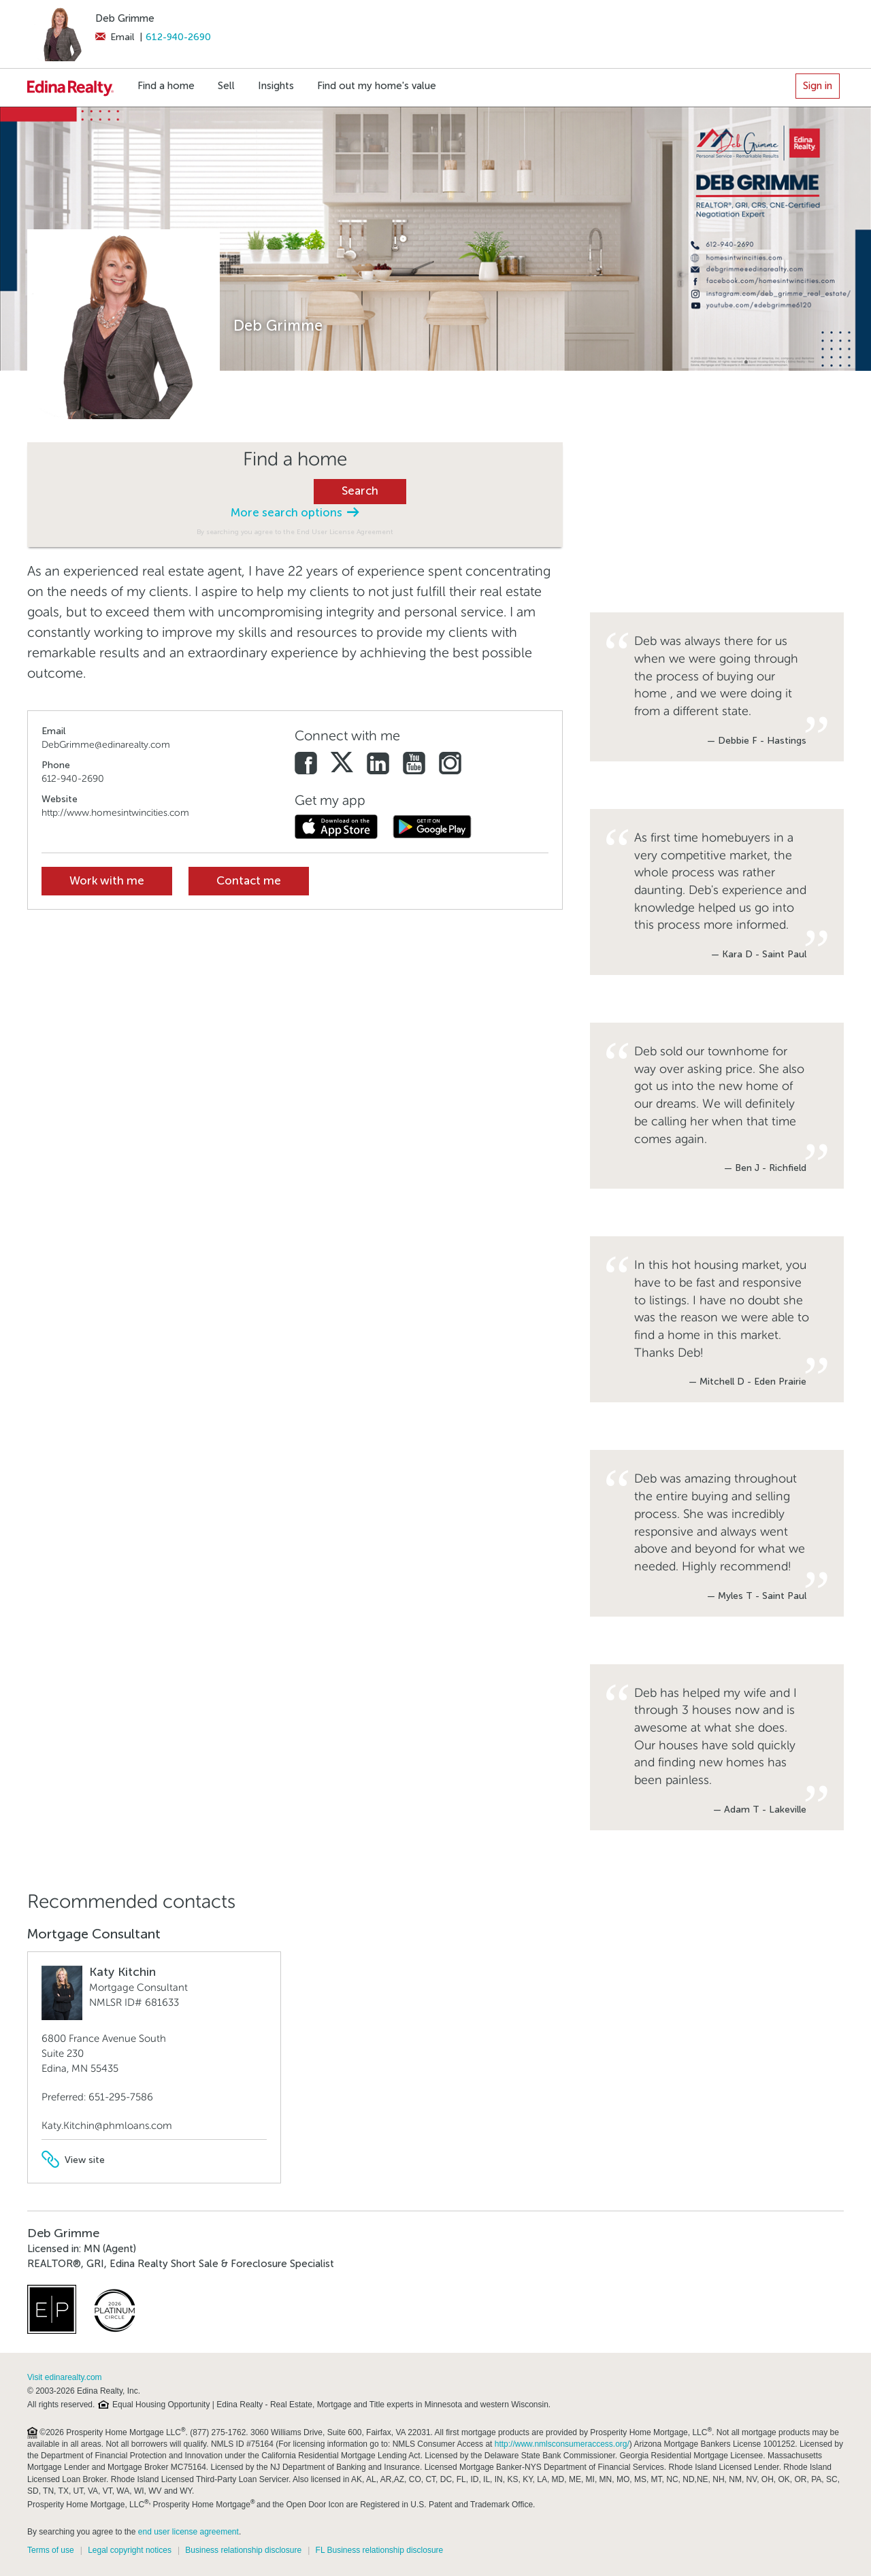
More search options (295, 512)
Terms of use (50, 2550)
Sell (226, 85)
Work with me (106, 880)
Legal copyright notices (129, 2550)
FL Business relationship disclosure (380, 2550)
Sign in (817, 85)
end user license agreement (188, 2532)
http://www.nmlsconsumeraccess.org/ (562, 2444)
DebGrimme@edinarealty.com (106, 745)
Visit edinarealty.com (64, 2377)
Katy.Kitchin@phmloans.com (107, 2125)
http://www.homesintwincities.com (115, 813)
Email (114, 37)
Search (360, 490)
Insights (276, 85)
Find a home (166, 85)
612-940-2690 (178, 37)
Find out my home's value (376, 85)
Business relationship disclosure (243, 2550)
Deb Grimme (124, 18)
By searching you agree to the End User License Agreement (295, 531)
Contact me (248, 880)
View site (73, 2160)
